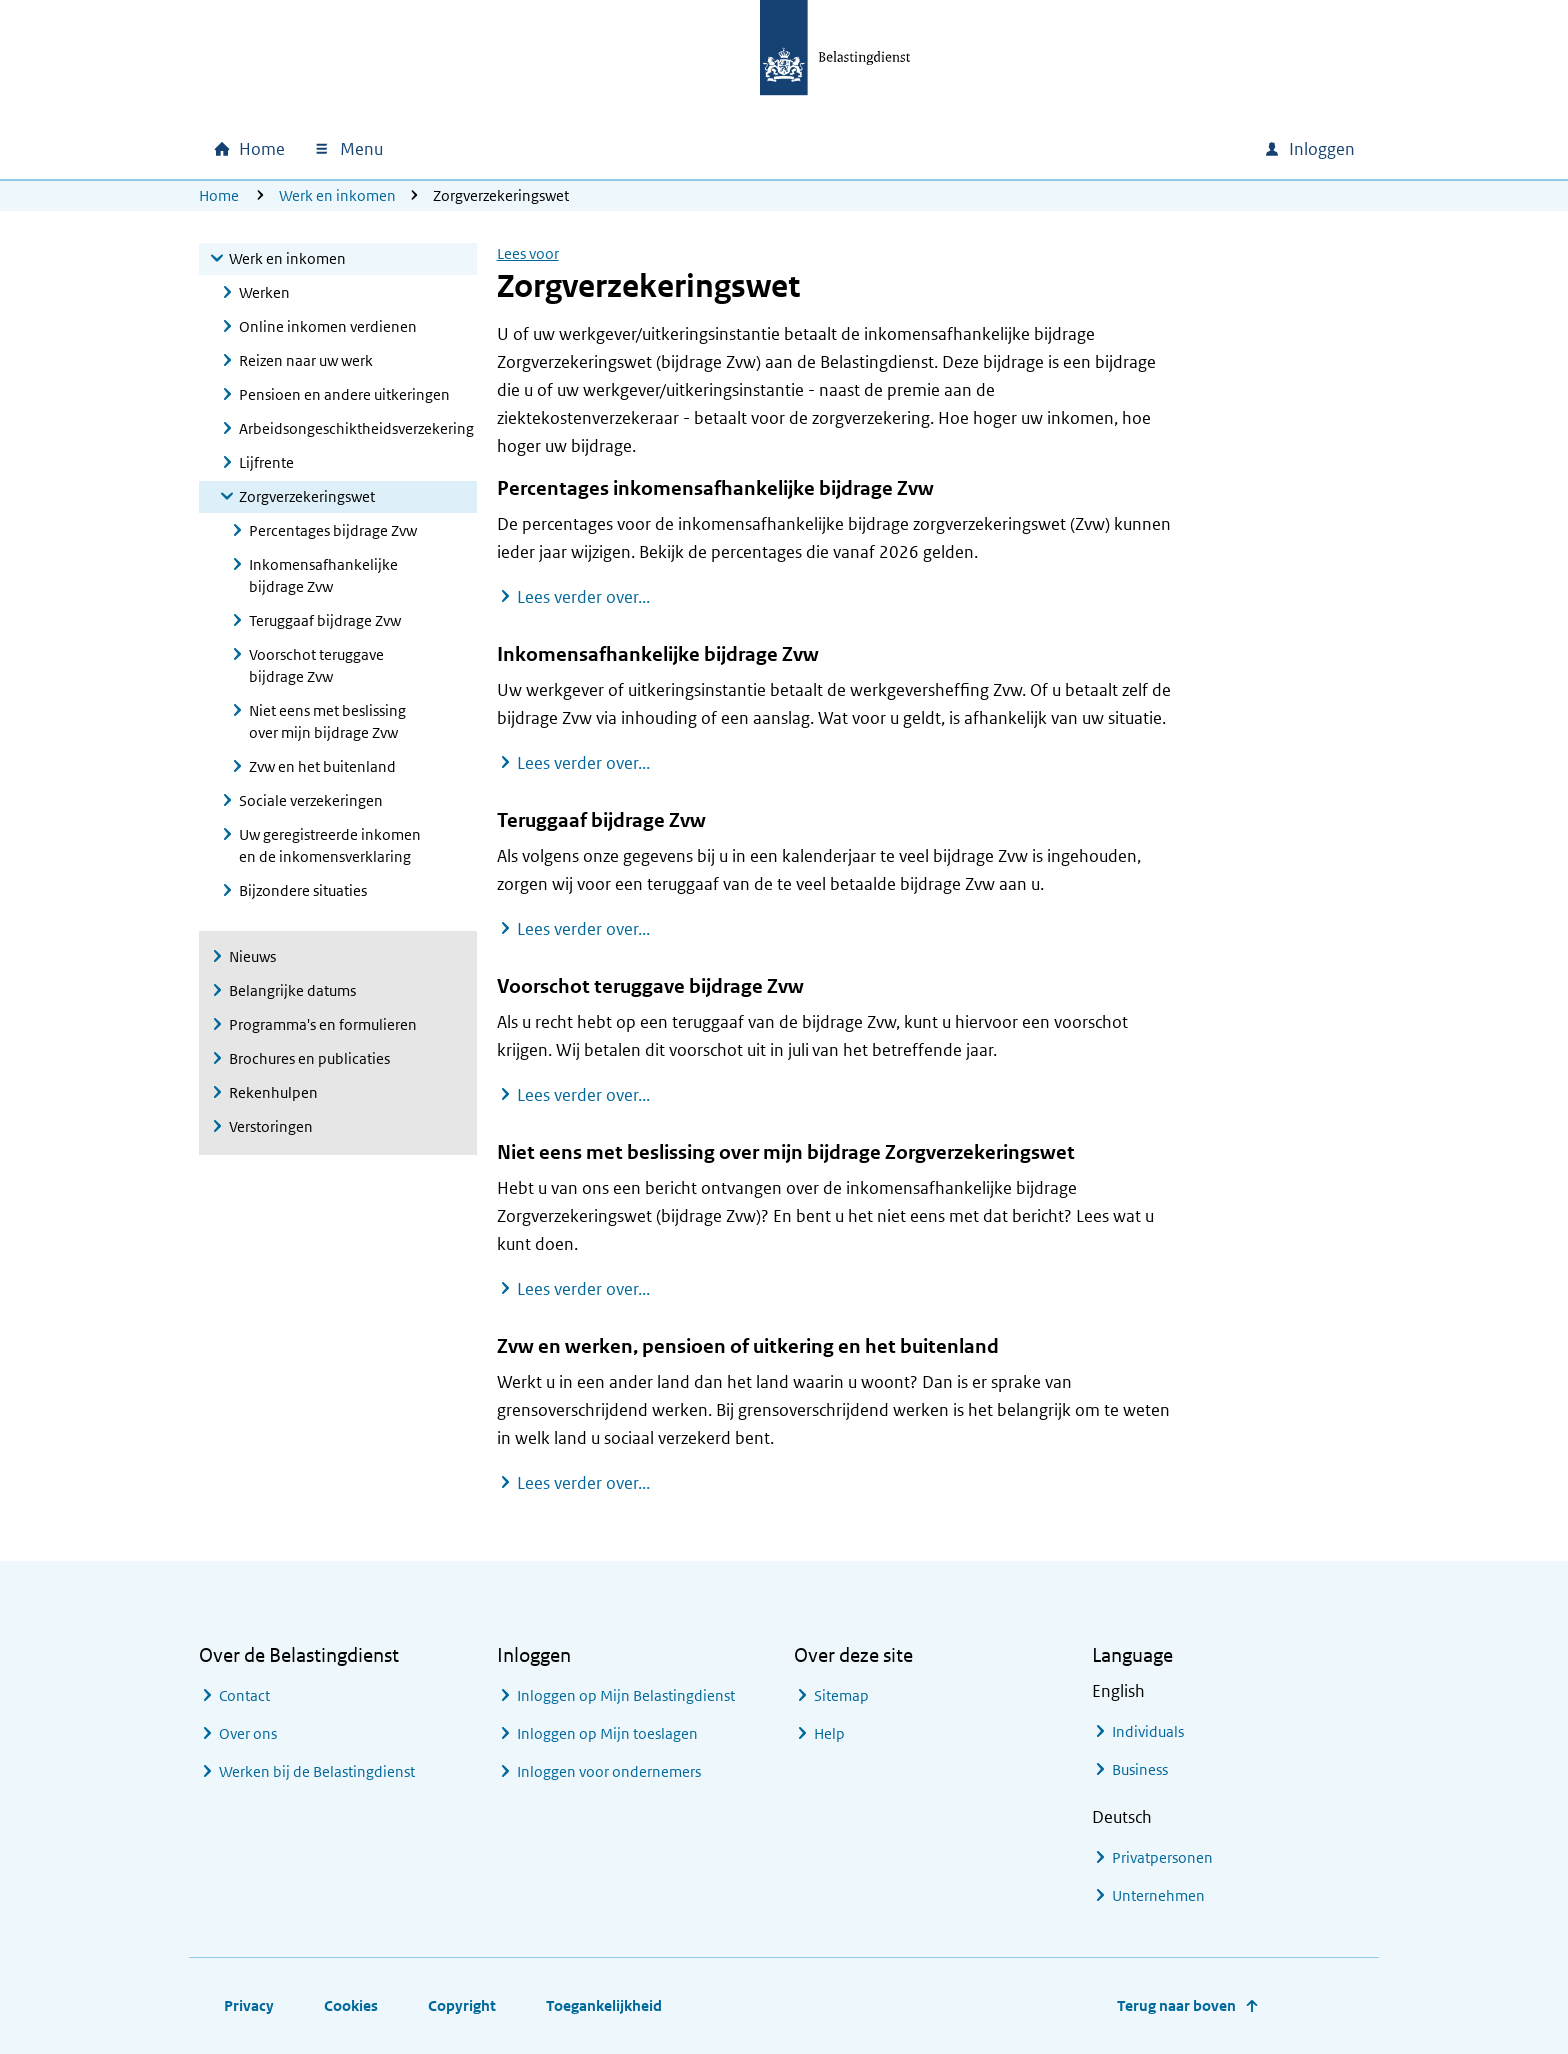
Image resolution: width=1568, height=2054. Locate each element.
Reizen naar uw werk (306, 360)
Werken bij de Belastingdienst (317, 1771)
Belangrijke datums (292, 990)
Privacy (249, 2005)
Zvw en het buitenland (322, 766)
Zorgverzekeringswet (307, 496)
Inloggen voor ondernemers (609, 1771)
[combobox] (1077, 149)
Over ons (248, 1733)
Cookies (351, 2005)
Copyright (462, 2005)
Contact (244, 1695)
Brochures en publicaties (309, 1058)
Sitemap (841, 1695)
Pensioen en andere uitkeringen (344, 394)
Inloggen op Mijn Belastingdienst (626, 1695)
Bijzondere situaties (303, 890)
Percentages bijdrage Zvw (333, 530)
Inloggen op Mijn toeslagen (607, 1733)
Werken (264, 292)
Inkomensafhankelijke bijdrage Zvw (323, 575)
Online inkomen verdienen (328, 326)
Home (219, 195)
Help (829, 1733)
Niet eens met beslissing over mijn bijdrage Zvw (327, 721)
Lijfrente (266, 462)
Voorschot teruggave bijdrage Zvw (316, 665)
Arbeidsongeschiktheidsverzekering (356, 428)
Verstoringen (271, 1126)
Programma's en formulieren (323, 1024)
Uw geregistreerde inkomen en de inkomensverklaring (330, 845)
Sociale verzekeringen (311, 800)
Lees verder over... (583, 596)
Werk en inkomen (337, 195)
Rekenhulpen (273, 1092)
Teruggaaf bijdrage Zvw (325, 620)
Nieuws (252, 956)
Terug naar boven (1176, 2005)
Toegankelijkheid (604, 2005)
